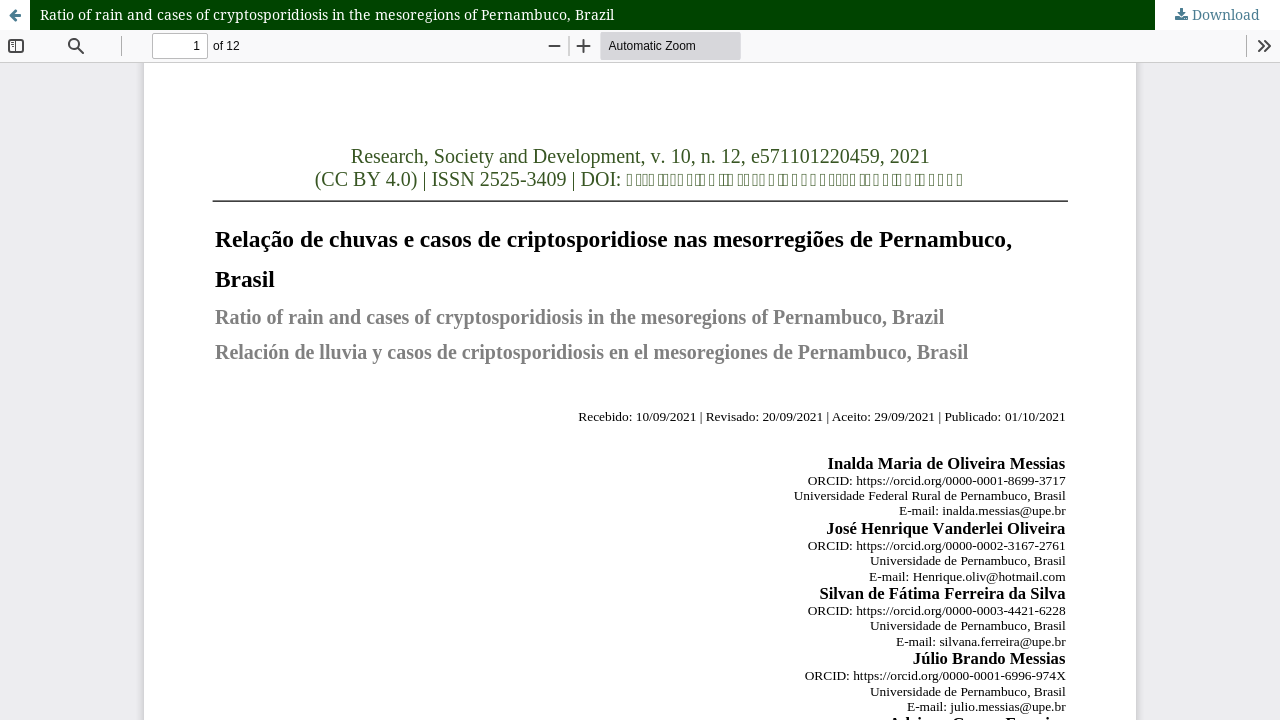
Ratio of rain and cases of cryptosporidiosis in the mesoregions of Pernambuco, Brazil (327, 14)
